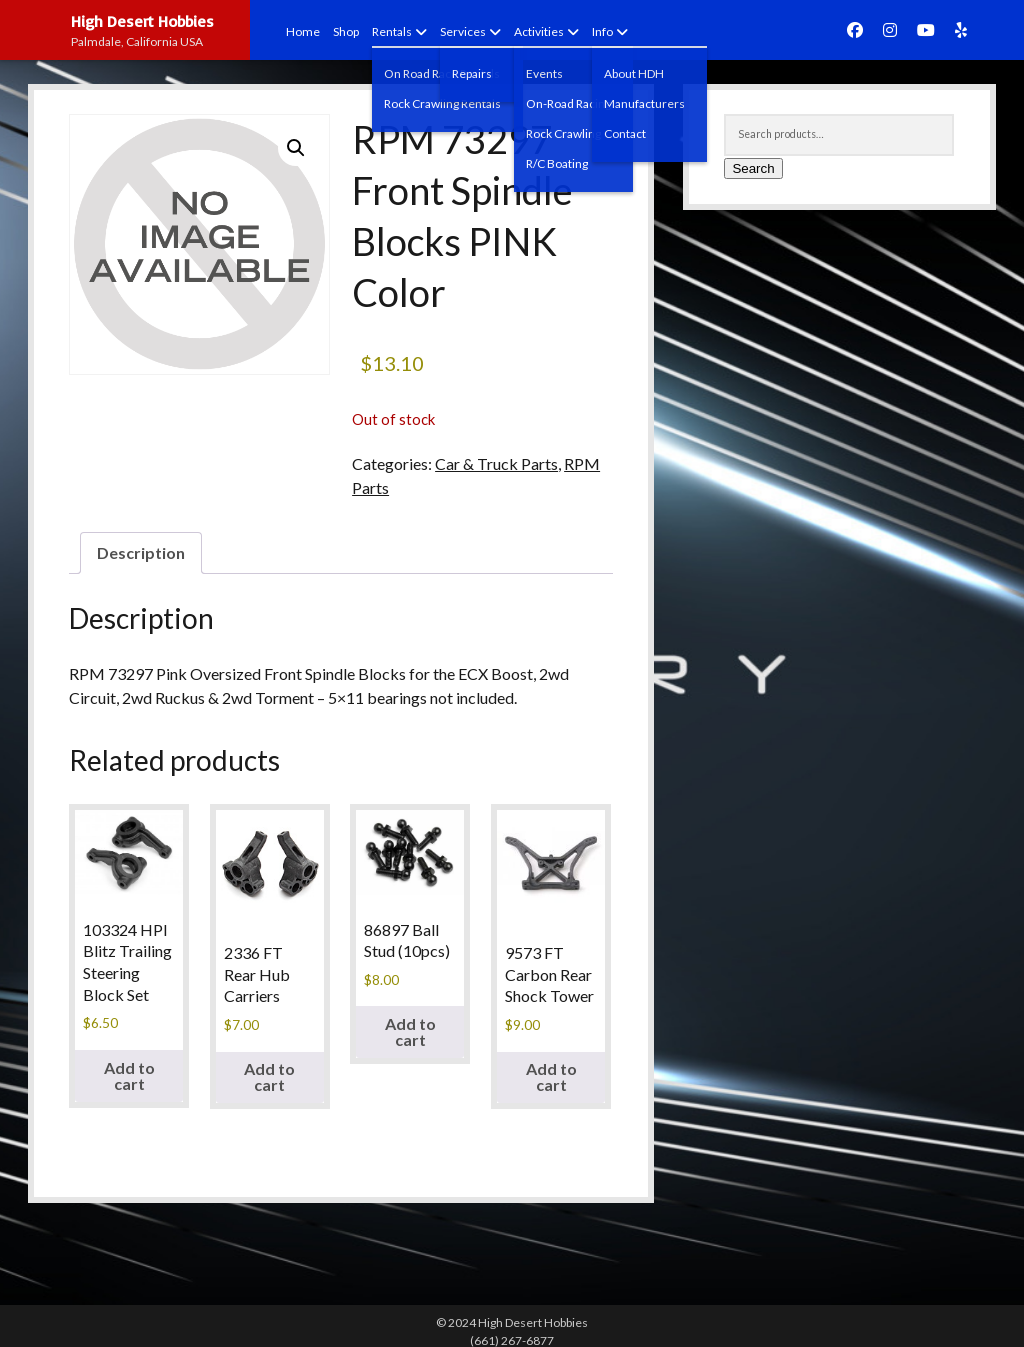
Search (753, 168)
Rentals (392, 31)
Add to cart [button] (129, 1075)
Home (303, 31)
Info (602, 31)
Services (463, 31)
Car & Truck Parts (496, 463)
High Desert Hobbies (142, 21)
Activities (539, 31)
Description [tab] (141, 552)
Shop (346, 31)
